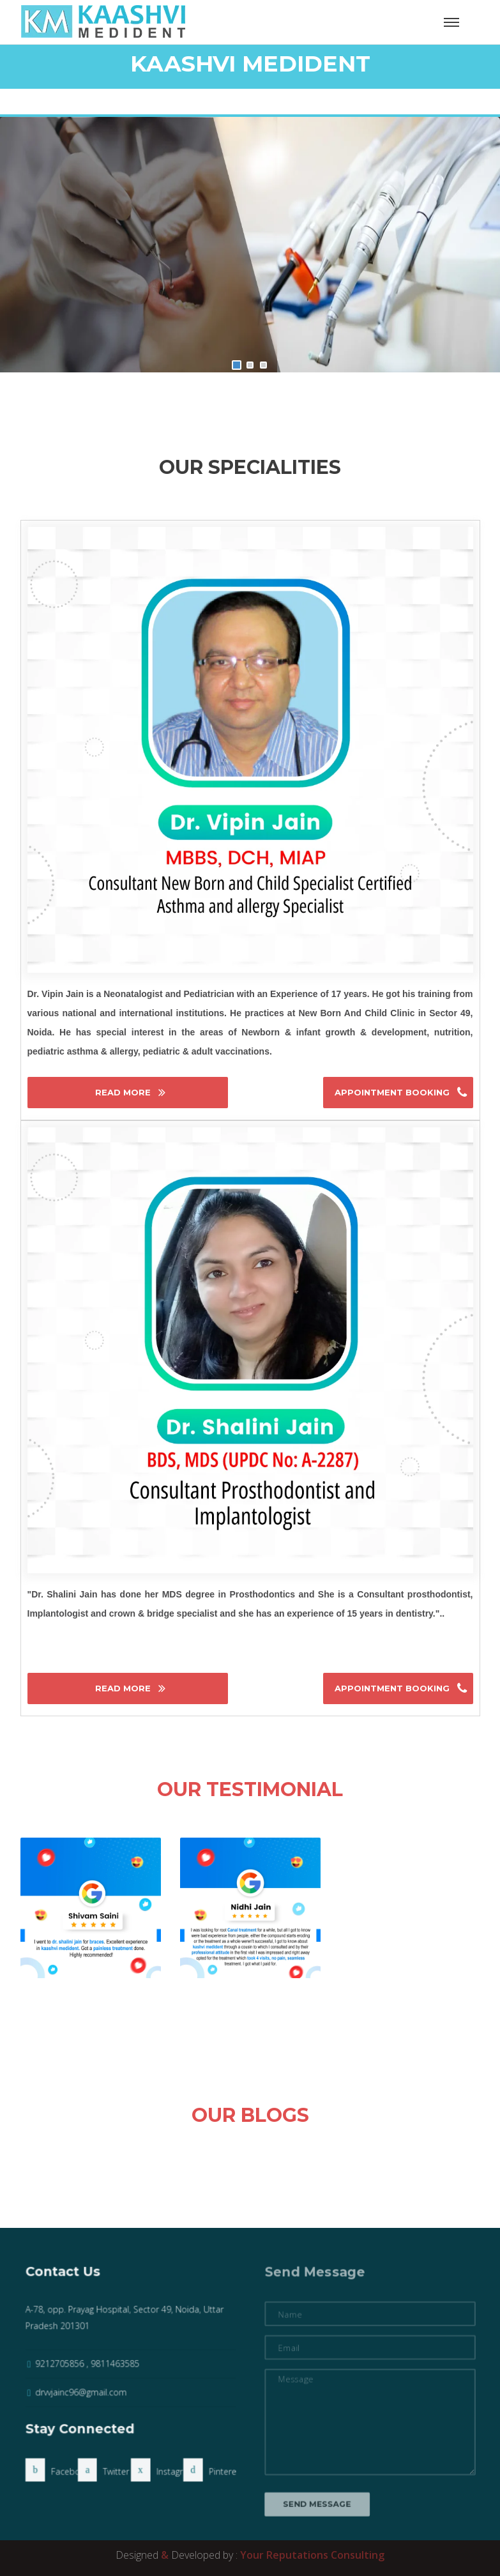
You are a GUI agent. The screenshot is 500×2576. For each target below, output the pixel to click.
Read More (124, 1092)
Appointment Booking (393, 1092)
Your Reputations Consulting (312, 2555)
